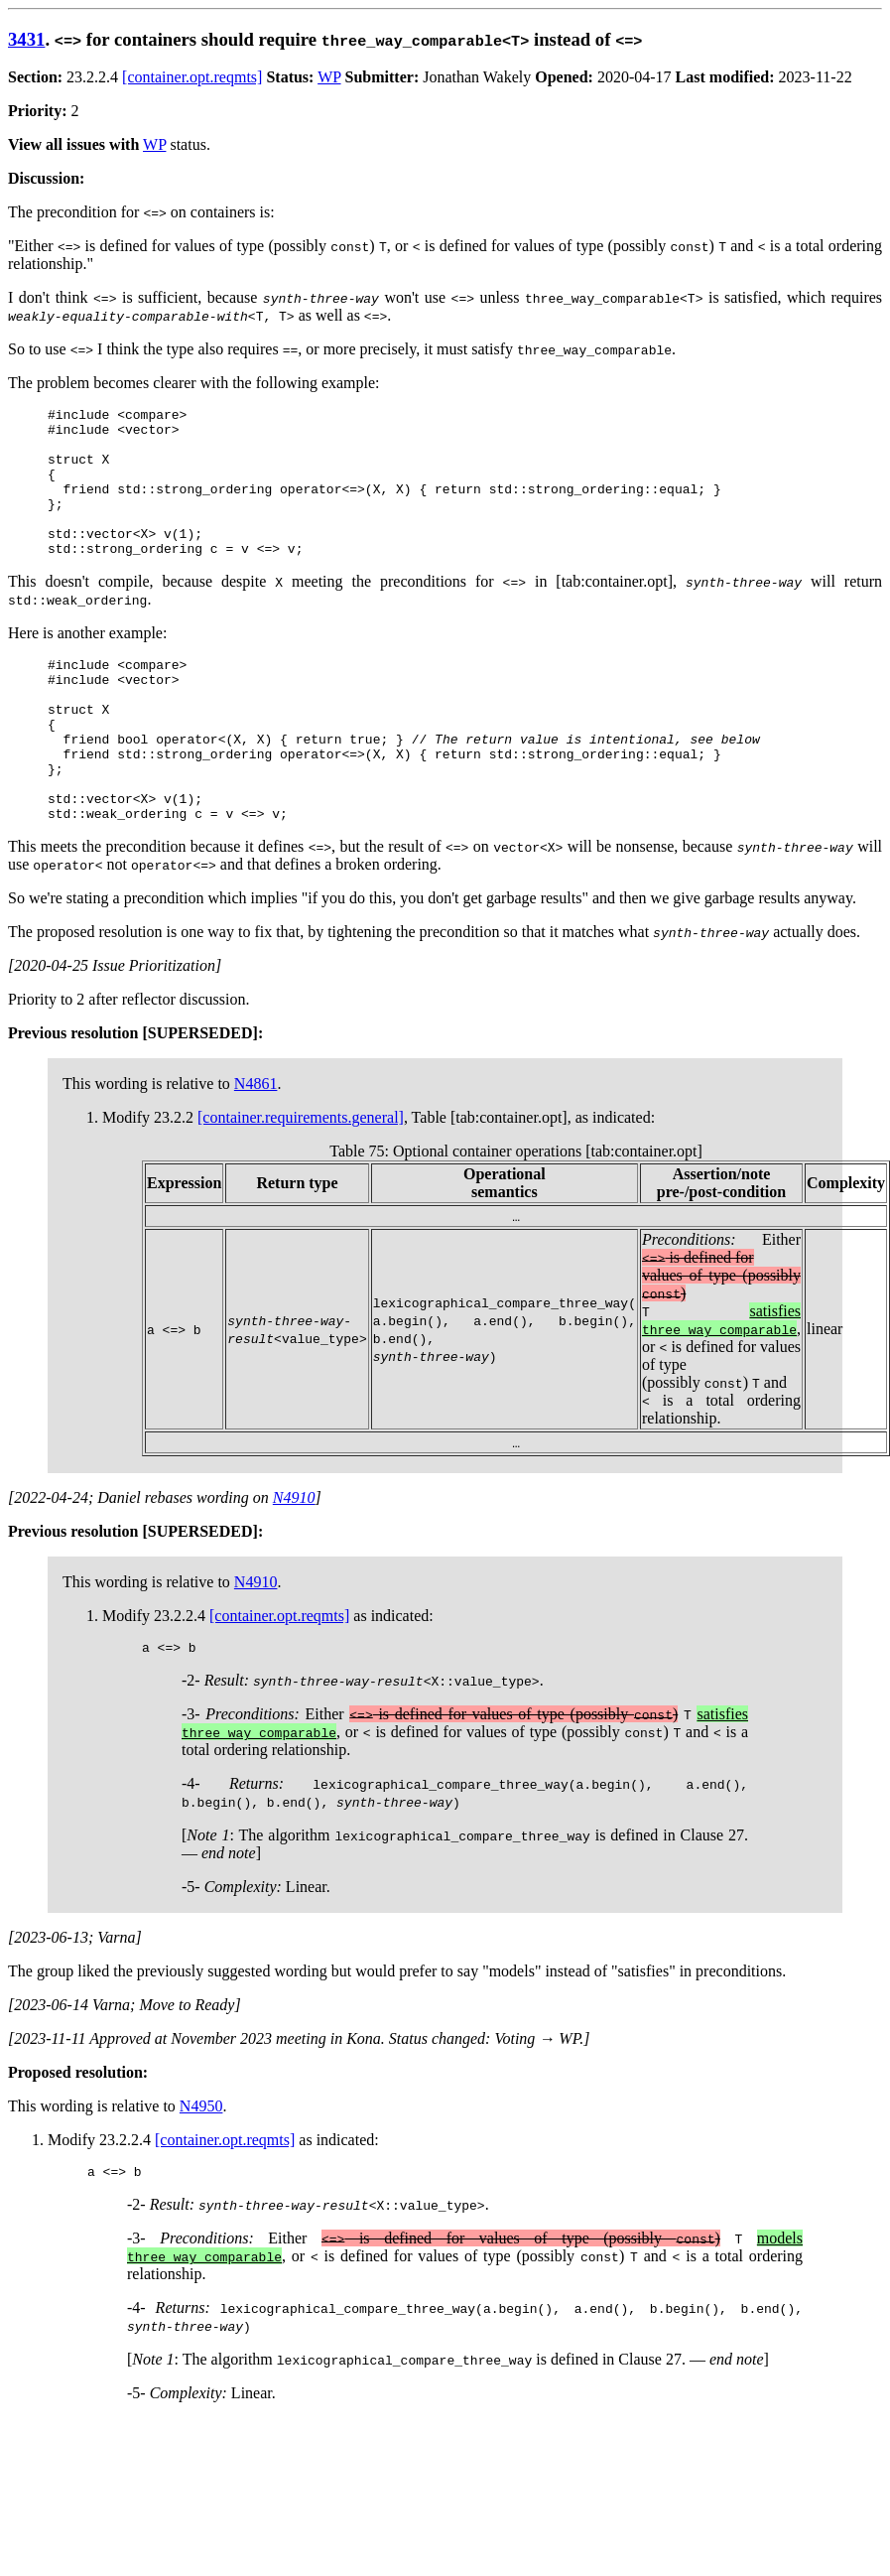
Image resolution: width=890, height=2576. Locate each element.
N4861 (256, 1146)
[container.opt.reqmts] (192, 76)
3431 (26, 39)
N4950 (201, 2171)
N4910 (294, 1560)
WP (329, 76)
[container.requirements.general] (300, 1179)
